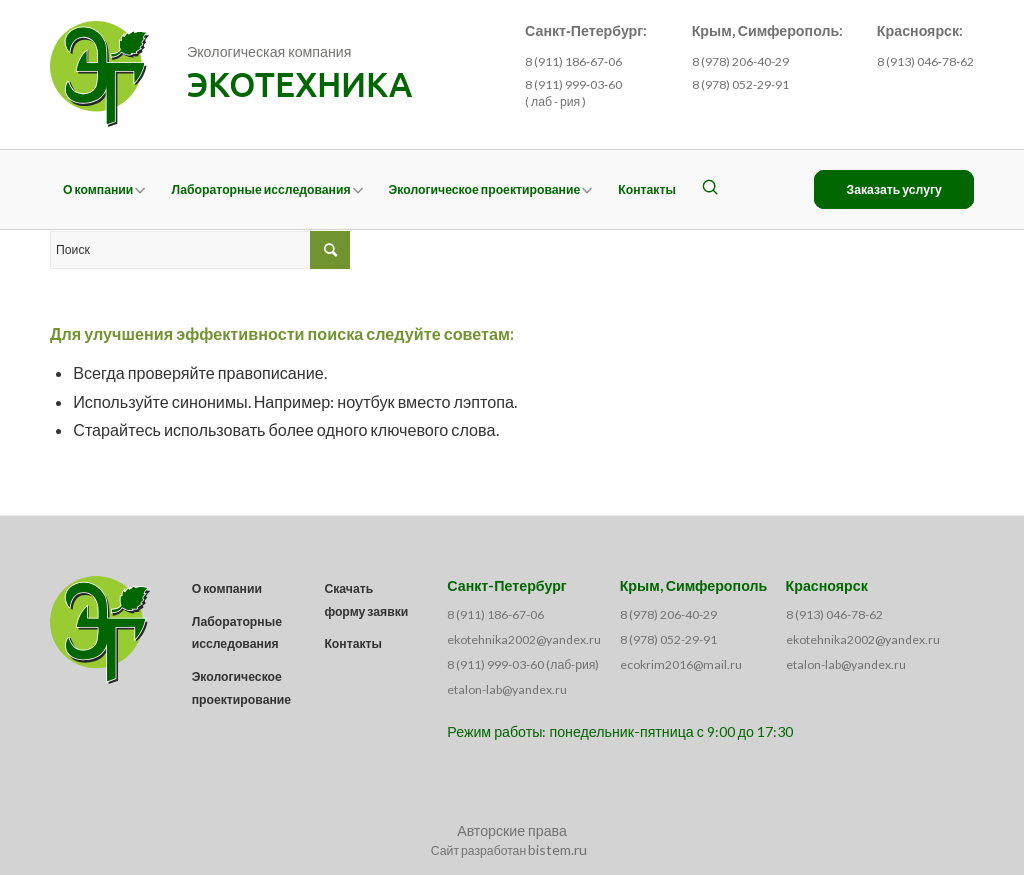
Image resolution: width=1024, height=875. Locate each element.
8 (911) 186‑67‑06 (573, 61)
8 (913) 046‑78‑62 (925, 61)
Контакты (353, 643)
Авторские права (512, 830)
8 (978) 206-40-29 (740, 61)
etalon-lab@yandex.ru (507, 689)
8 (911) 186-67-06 (495, 614)
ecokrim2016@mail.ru (681, 664)
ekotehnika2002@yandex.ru (524, 639)
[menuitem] (104, 189)
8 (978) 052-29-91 (740, 84)
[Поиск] (710, 189)
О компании (227, 588)
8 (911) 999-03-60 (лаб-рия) (523, 664)
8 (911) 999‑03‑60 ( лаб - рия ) (573, 93)
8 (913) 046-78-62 (834, 614)
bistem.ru (557, 849)
